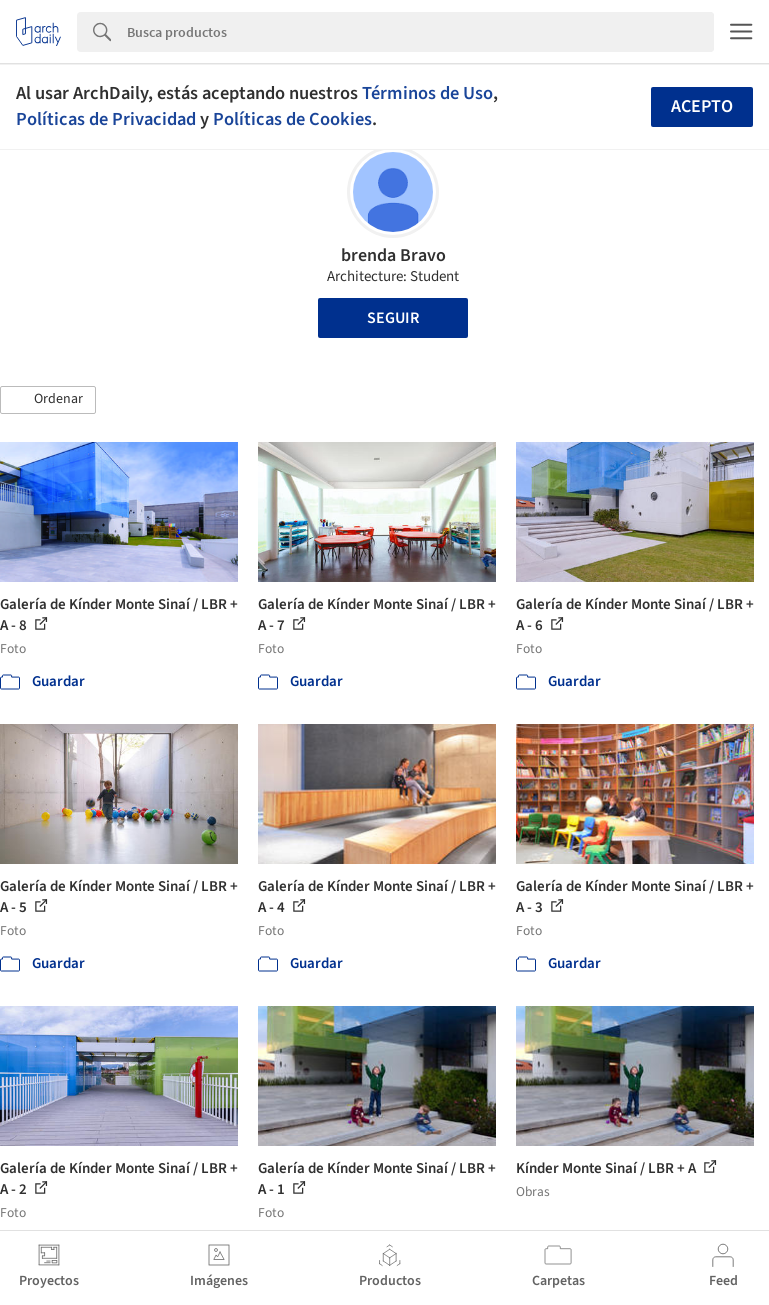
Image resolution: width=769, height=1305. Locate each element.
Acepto (702, 106)
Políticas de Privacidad (106, 119)
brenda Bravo (393, 255)
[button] (48, 400)
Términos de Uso (427, 93)
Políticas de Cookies (292, 119)
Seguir (393, 318)
